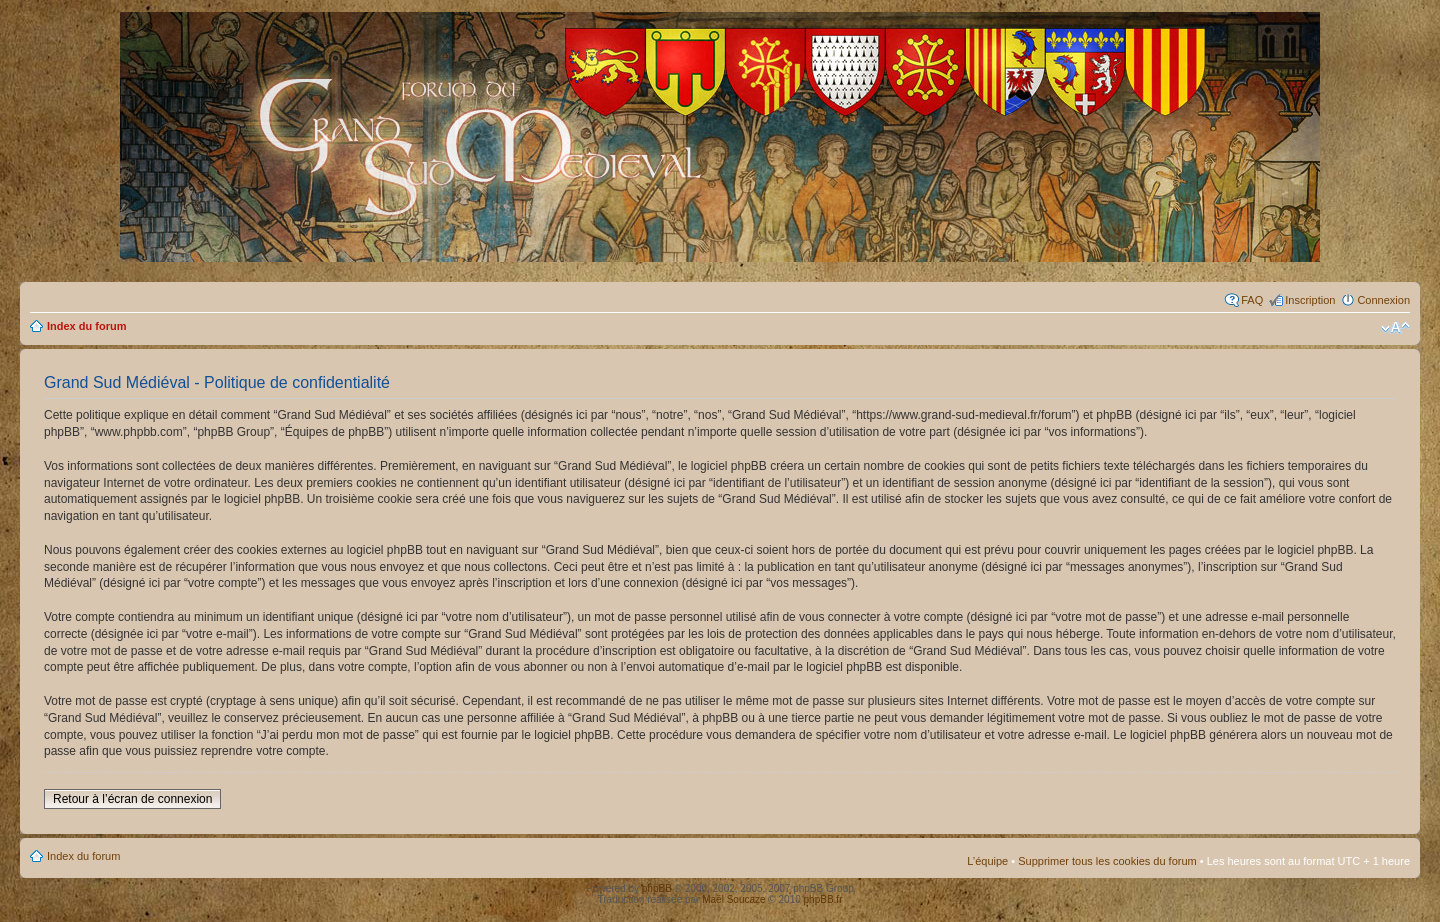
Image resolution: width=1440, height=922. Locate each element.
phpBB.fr (823, 899)
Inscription (1310, 300)
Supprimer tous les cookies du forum (1107, 861)
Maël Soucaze (733, 899)
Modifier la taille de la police (1395, 328)
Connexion (1383, 300)
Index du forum (86, 326)
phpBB (657, 888)
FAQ (1252, 300)
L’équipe (987, 861)
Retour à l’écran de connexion (132, 799)
